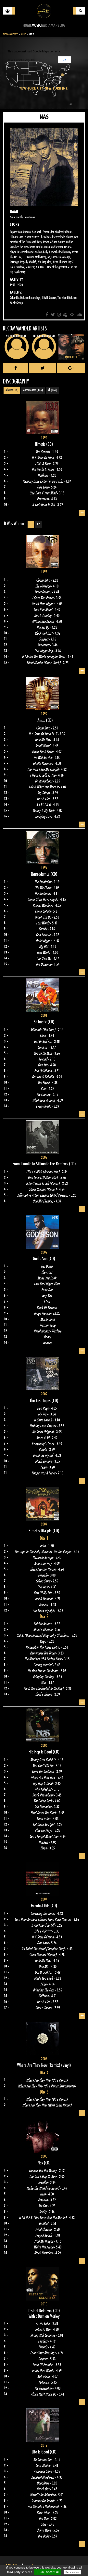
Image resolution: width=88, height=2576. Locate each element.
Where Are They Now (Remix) (39, 2065)
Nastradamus (41, 874)
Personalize (72, 2572)
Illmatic (40, 444)
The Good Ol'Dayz (10, 34)
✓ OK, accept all (47, 2572)
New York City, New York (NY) (44, 88)
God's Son (40, 1258)
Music (36, 25)
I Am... (40, 720)
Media (46, 25)
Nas (41, 2163)
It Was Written (14, 523)
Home (27, 25)
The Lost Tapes (41, 1400)
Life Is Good (41, 2452)
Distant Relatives (40, 2310)
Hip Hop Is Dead (41, 1752)
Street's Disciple (41, 1530)
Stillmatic (41, 1021)
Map (54, 25)
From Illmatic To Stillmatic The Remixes (40, 1163)
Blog (61, 25)
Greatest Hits (40, 1905)
